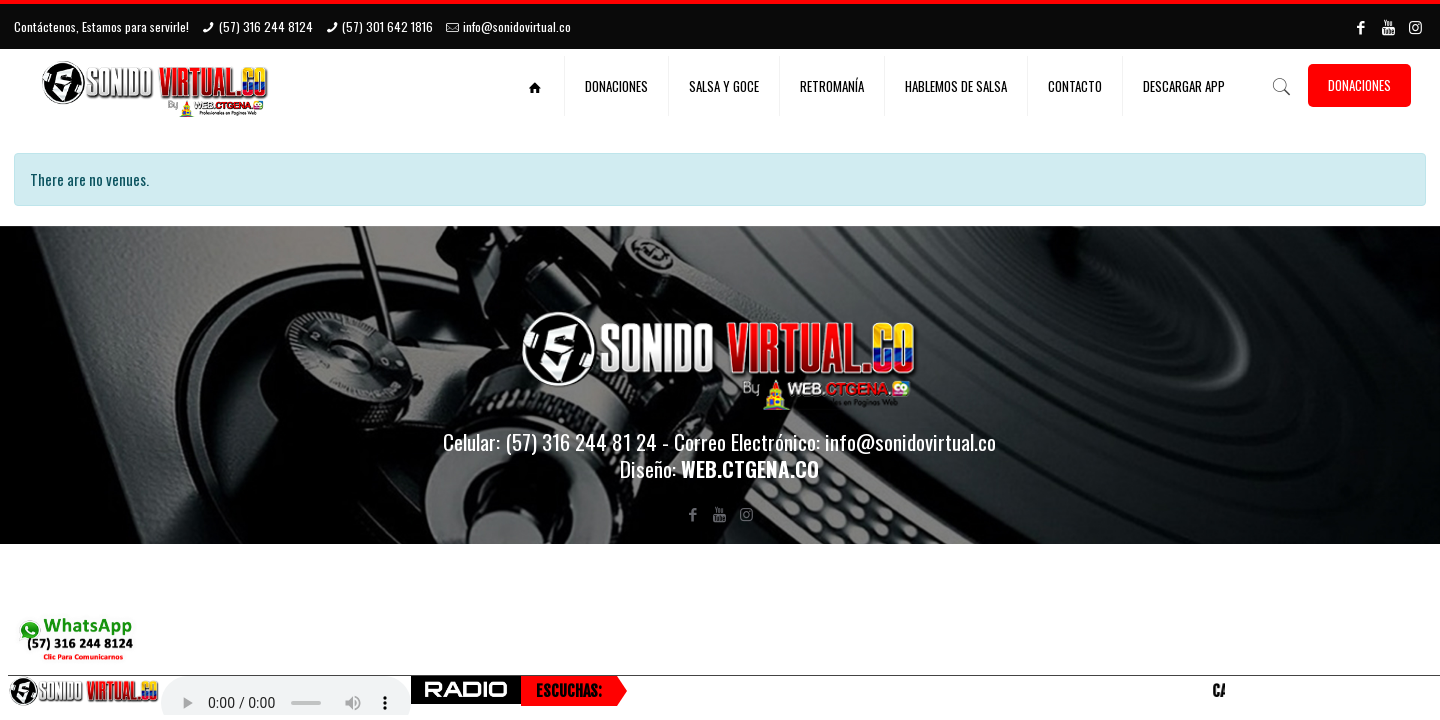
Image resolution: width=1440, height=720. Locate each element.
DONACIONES (1359, 85)
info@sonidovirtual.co (517, 26)
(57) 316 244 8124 (266, 26)
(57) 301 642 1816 (387, 26)
